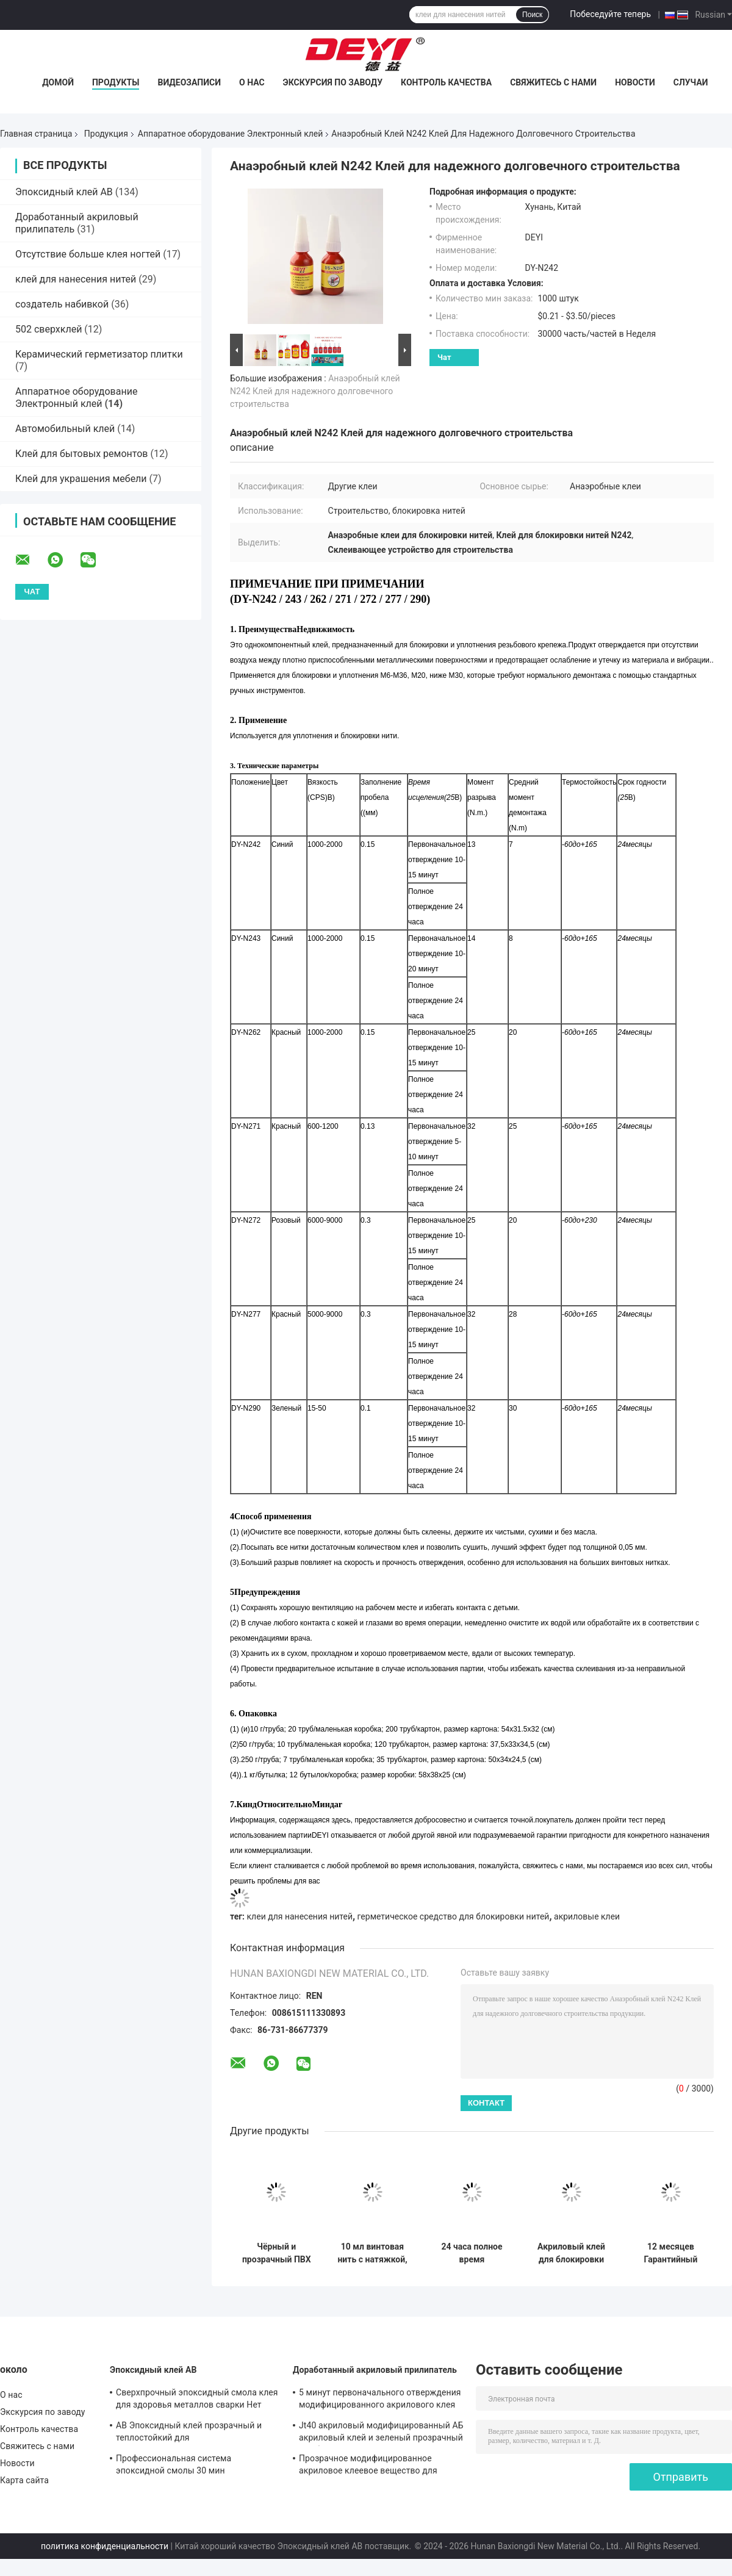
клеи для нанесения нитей (300, 1916)
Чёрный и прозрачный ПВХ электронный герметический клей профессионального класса (276, 2253)
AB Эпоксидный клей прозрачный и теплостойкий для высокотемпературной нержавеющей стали (193, 2433)
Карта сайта (24, 2480)
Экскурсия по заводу (332, 82)
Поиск (532, 14)
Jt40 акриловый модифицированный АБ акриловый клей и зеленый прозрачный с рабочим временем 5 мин (381, 2433)
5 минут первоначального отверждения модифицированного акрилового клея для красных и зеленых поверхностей (380, 2400)
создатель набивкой (62, 304)
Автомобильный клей (65, 428)
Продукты (116, 82)
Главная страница (36, 134)
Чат (444, 357)
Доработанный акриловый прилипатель (375, 2370)
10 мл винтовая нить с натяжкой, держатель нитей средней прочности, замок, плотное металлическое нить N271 (372, 2253)
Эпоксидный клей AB (64, 192)
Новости (635, 82)
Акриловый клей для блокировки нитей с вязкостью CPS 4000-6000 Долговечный (571, 2253)
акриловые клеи (587, 1916)
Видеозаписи (189, 82)
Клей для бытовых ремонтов (81, 453)
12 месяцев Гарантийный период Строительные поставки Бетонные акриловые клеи (670, 2253)
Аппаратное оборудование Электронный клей (230, 134)
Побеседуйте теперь (610, 14)
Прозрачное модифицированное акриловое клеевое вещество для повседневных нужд (368, 2466)
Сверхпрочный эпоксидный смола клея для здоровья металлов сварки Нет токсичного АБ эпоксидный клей (197, 2400)
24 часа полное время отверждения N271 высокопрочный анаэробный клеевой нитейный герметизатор (472, 2253)
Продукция (106, 134)
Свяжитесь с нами (553, 82)
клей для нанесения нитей (75, 279)
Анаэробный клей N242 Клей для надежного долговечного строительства (315, 391)
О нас (252, 82)
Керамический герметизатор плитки (99, 354)
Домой (58, 82)
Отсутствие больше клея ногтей (87, 254)
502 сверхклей (48, 329)
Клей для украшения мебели (81, 478)
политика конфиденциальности (104, 2546)
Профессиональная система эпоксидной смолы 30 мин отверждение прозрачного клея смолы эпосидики (195, 2466)
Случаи (690, 82)
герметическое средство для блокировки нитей (453, 1916)
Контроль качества (446, 82)
